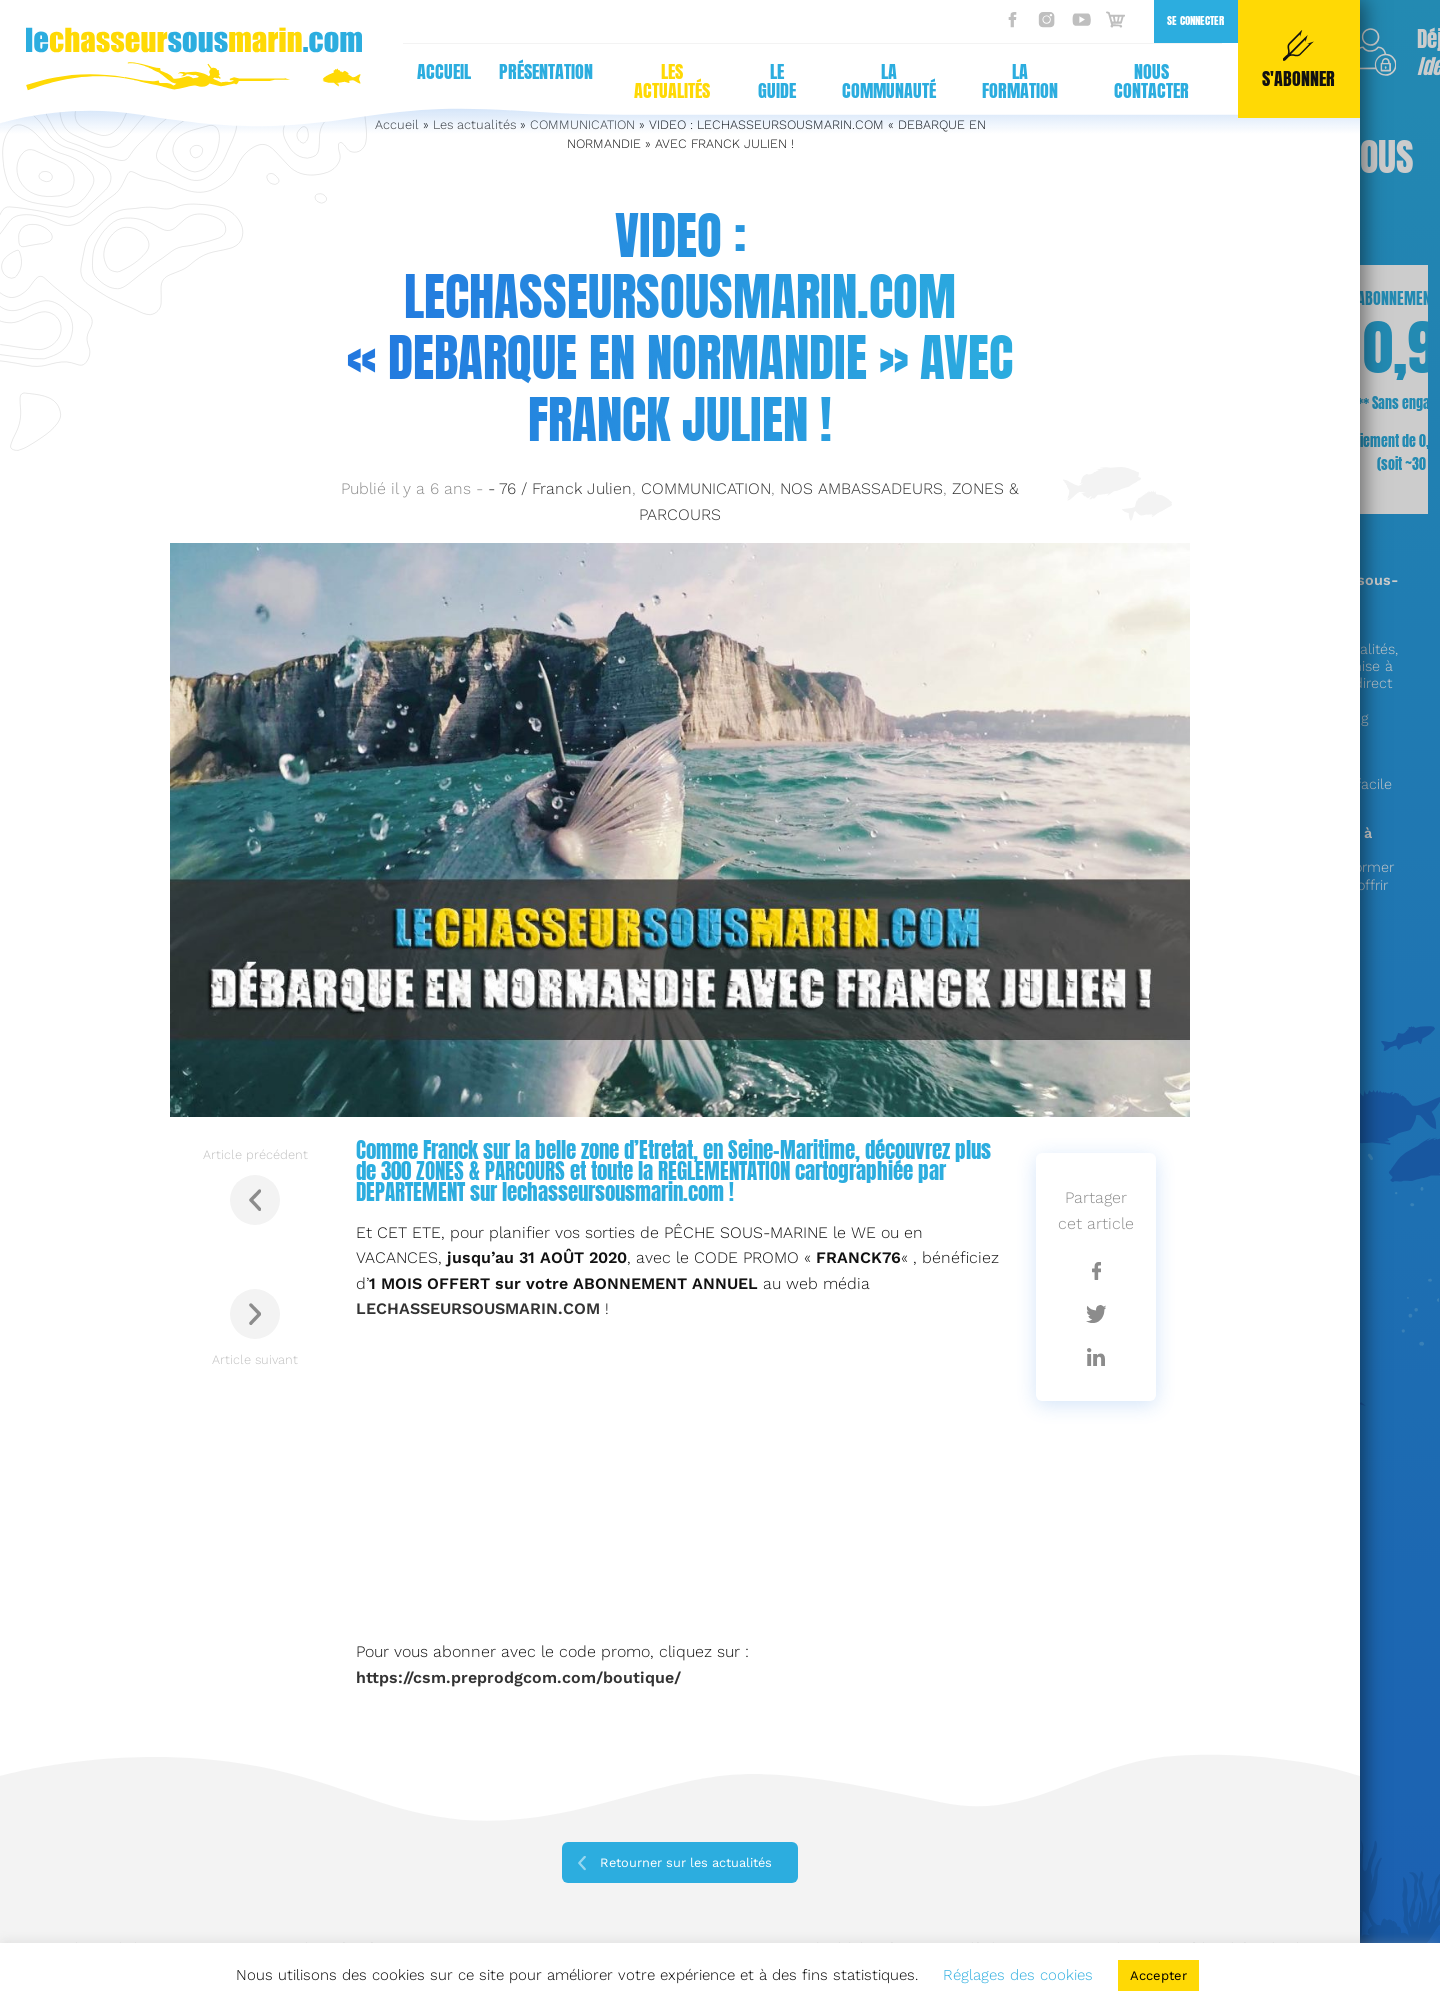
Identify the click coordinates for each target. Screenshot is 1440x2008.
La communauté (889, 81)
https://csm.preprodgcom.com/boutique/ (518, 1677)
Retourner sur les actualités (686, 1862)
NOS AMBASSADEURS (861, 488)
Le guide (777, 81)
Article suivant (255, 1328)
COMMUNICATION (706, 488)
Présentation (546, 71)
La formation (1020, 81)
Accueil (444, 71)
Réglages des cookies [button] (1018, 1975)
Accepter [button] (1158, 1975)
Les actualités (672, 81)
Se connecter (1195, 20)
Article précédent (255, 1186)
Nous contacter (1151, 81)
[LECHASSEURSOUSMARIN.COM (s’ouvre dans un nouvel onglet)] (478, 1308)
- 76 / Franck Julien (560, 488)
